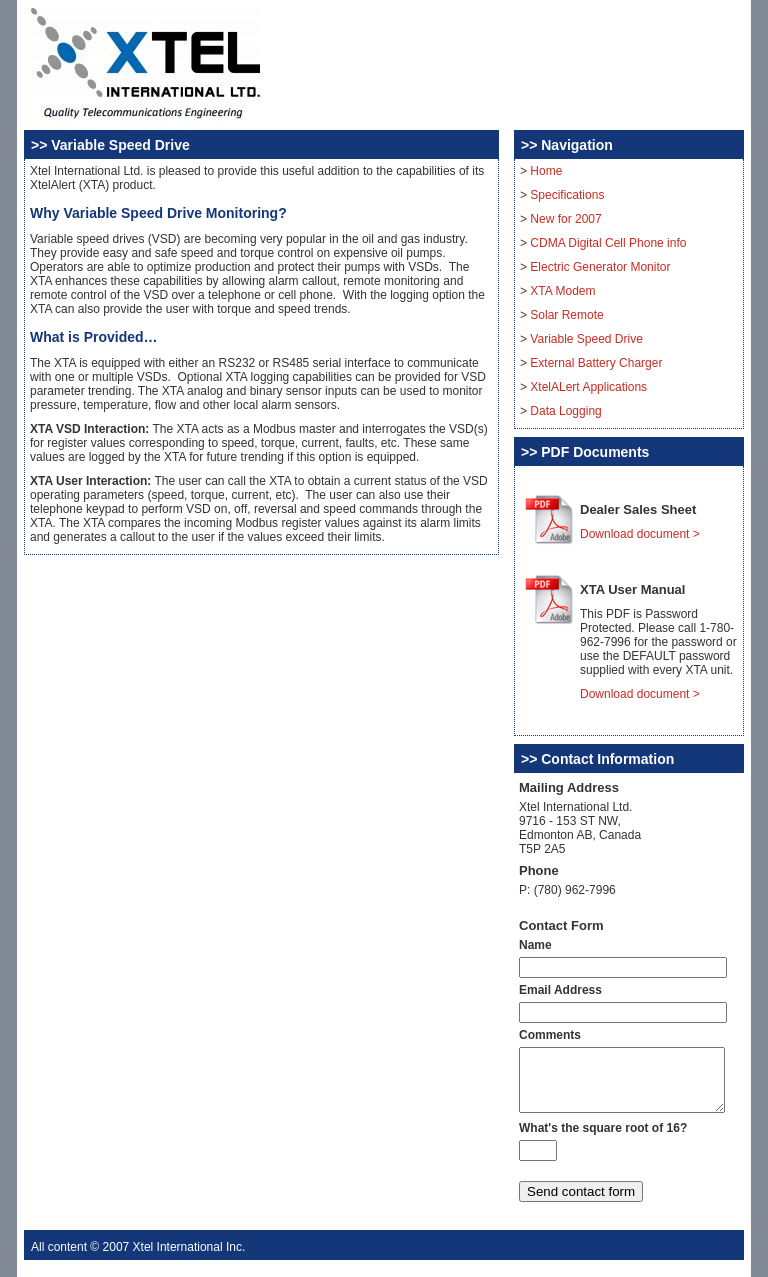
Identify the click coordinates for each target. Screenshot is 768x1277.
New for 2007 (565, 219)
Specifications (567, 195)
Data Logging (565, 411)
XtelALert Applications (588, 387)
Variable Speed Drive (586, 339)
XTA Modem (562, 291)
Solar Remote (566, 315)
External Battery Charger (596, 363)
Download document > (640, 534)
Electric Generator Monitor (600, 267)
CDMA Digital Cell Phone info (608, 243)
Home (546, 171)
